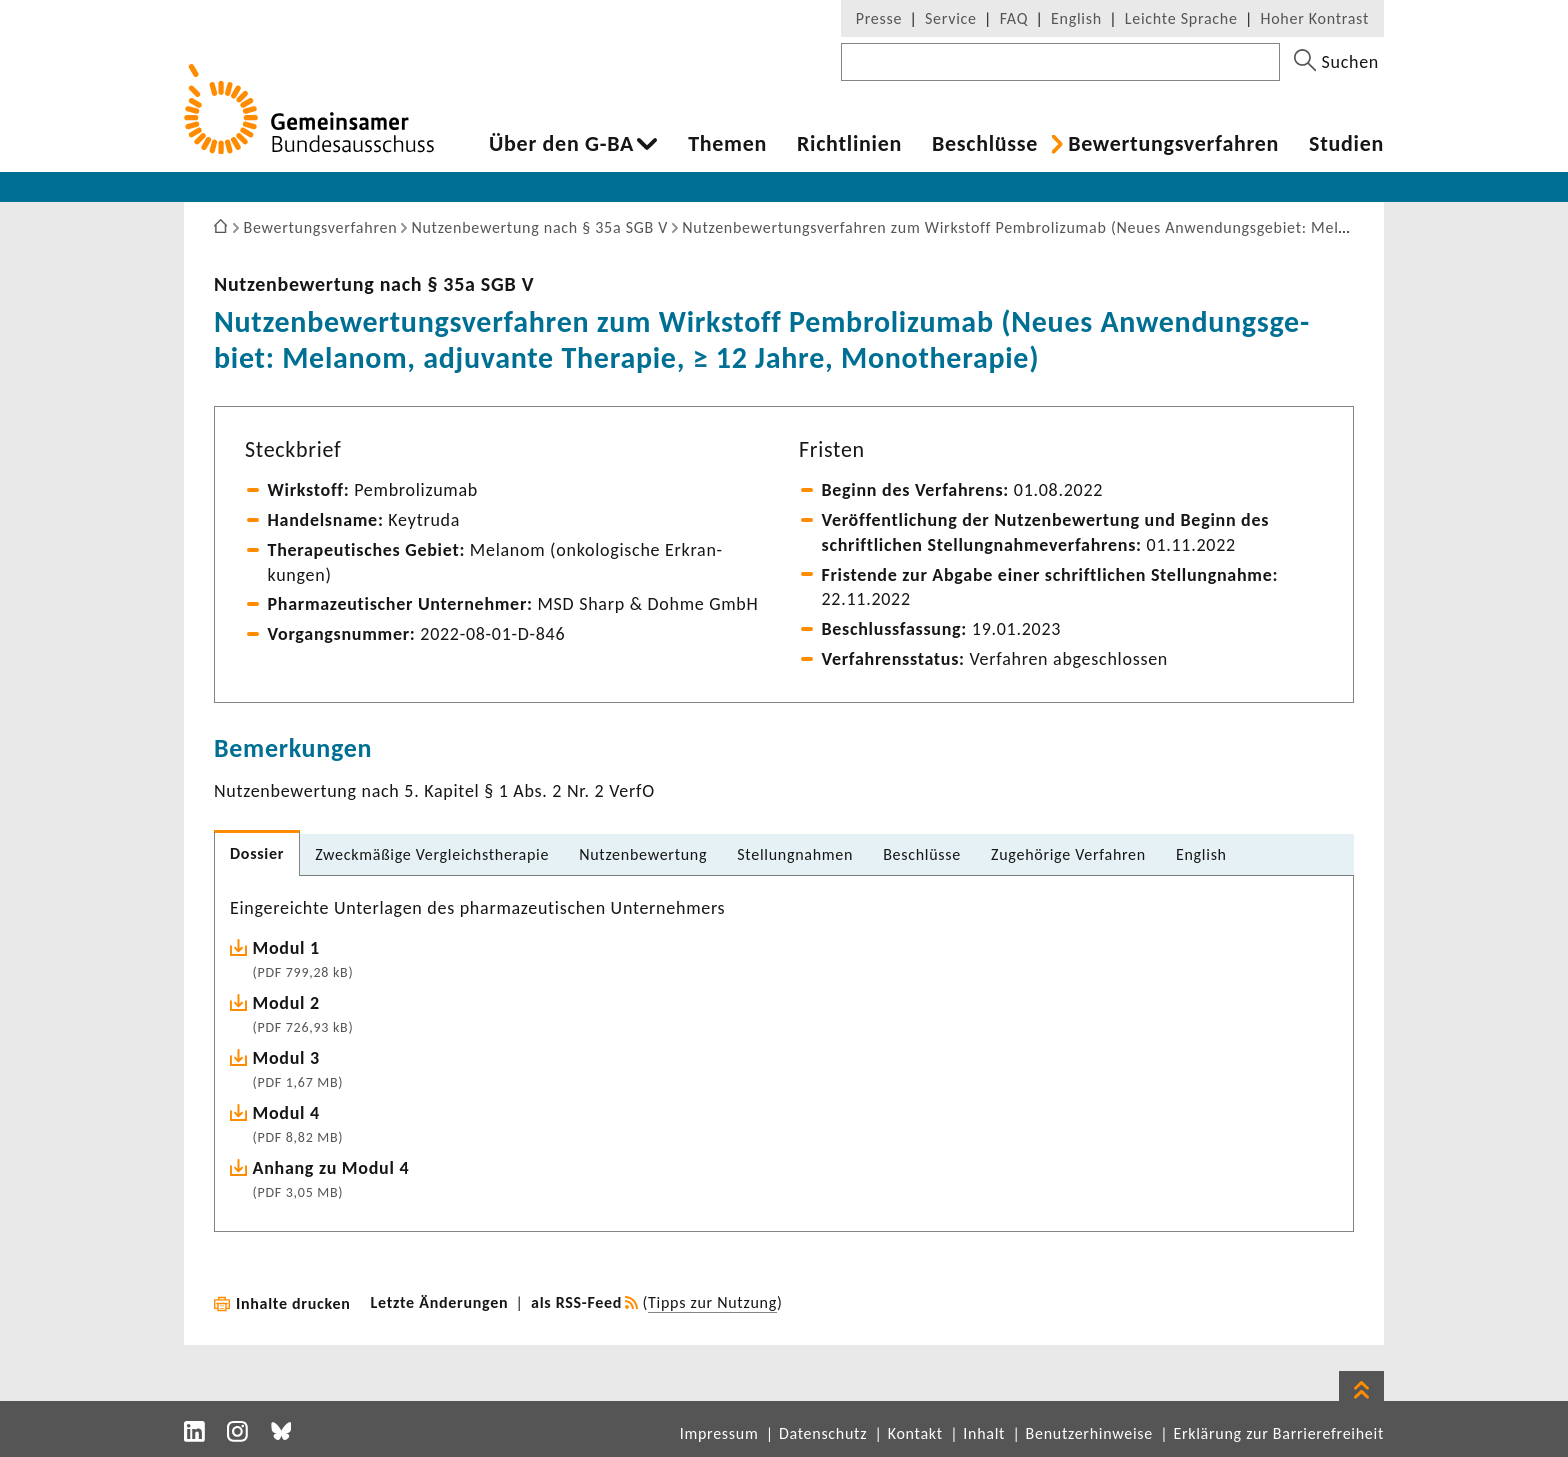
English (1076, 18)
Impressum (719, 1433)
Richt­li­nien (849, 144)
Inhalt (984, 1433)
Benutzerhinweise (1089, 1433)
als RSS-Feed (576, 1302)
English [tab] (1201, 854)
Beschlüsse (985, 144)
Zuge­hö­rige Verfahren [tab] (1068, 854)
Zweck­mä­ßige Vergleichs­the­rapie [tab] (432, 854)
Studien (1346, 144)
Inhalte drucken (293, 1303)
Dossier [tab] (257, 853)
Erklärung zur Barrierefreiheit (1278, 1433)
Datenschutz (823, 1433)
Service (951, 18)
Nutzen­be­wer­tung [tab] (643, 854)
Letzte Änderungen (440, 1302)
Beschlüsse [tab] (922, 854)
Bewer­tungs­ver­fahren (1173, 144)
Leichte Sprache (1181, 18)
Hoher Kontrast (1315, 18)
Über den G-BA (561, 144)
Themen (727, 144)
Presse (879, 18)
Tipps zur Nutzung (712, 1302)
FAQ (1014, 18)
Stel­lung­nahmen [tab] (795, 854)
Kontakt (915, 1433)
